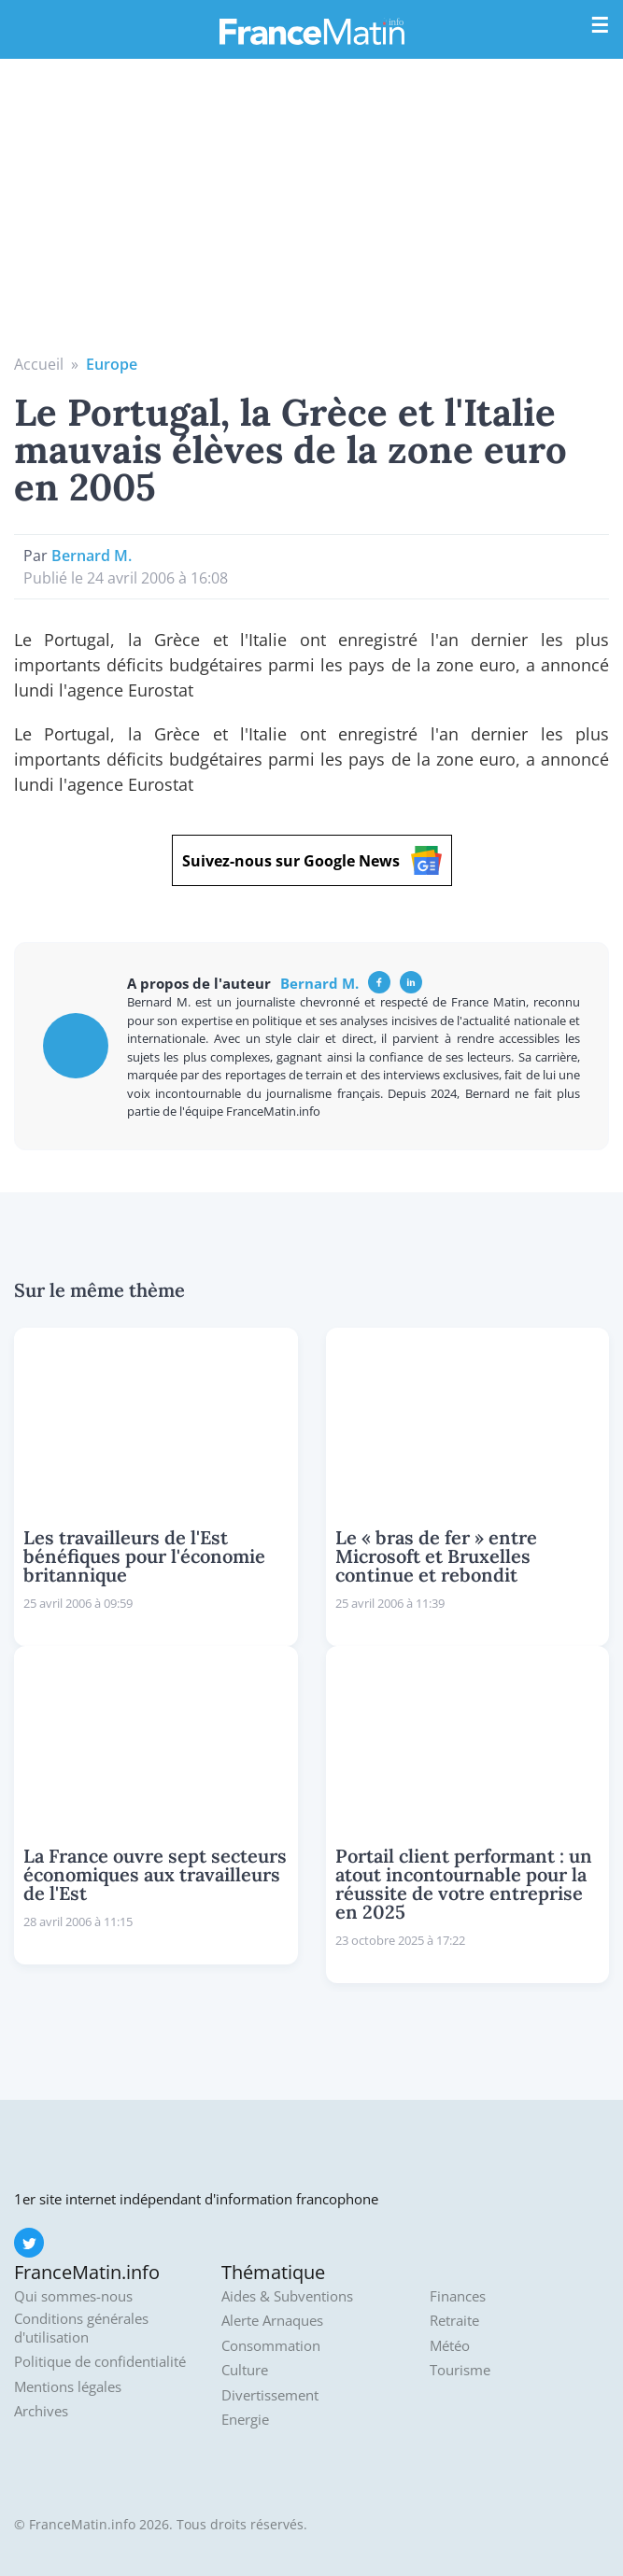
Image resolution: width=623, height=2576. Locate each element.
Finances (458, 2296)
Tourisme (460, 2370)
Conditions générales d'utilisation (81, 2328)
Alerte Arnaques (272, 2321)
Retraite (454, 2321)
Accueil (39, 364)
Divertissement (270, 2395)
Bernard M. (91, 555)
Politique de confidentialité (100, 2362)
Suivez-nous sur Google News (312, 860)
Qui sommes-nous (73, 2296)
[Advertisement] (311, 213)
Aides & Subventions (287, 2296)
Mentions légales (67, 2387)
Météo (450, 2346)
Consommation (270, 2346)
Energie (245, 2419)
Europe (111, 364)
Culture (244, 2370)
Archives (41, 2411)
